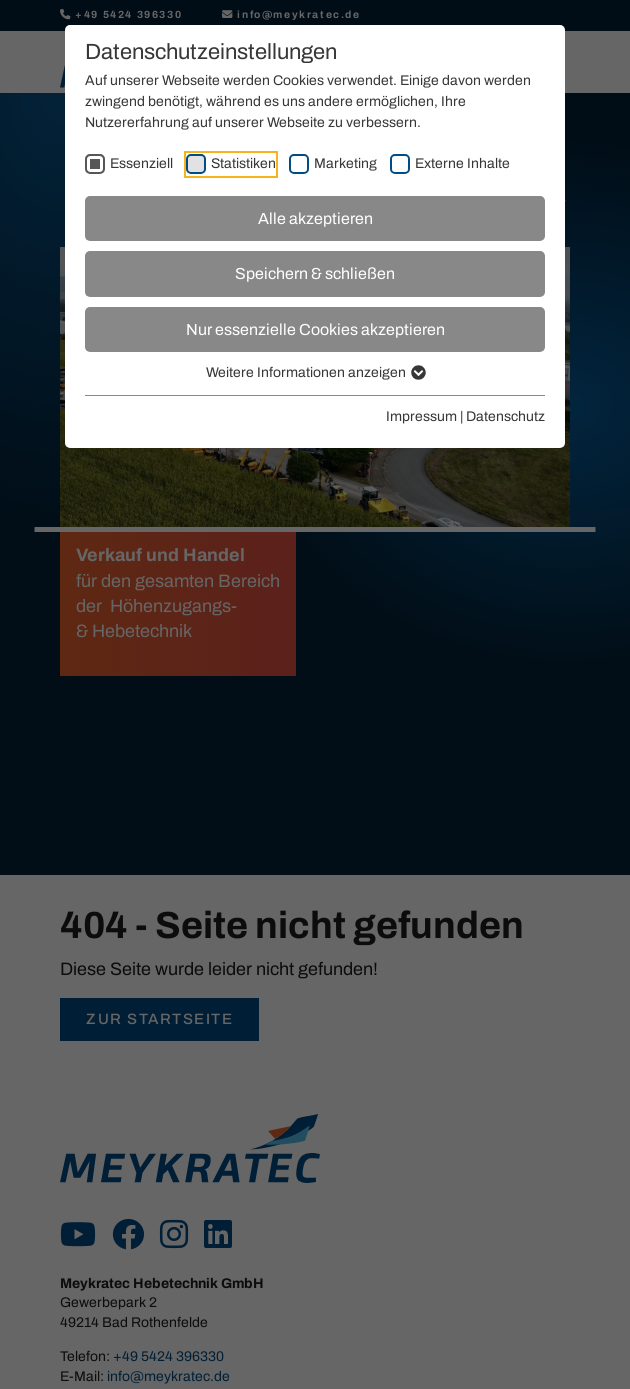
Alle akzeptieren (315, 218)
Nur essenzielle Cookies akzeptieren (315, 329)
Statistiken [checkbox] (243, 163)
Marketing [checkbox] (345, 163)
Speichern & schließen (315, 273)
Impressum (421, 416)
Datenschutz (505, 416)
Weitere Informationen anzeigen (315, 372)
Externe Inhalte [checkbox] (462, 163)
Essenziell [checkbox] (141, 163)
